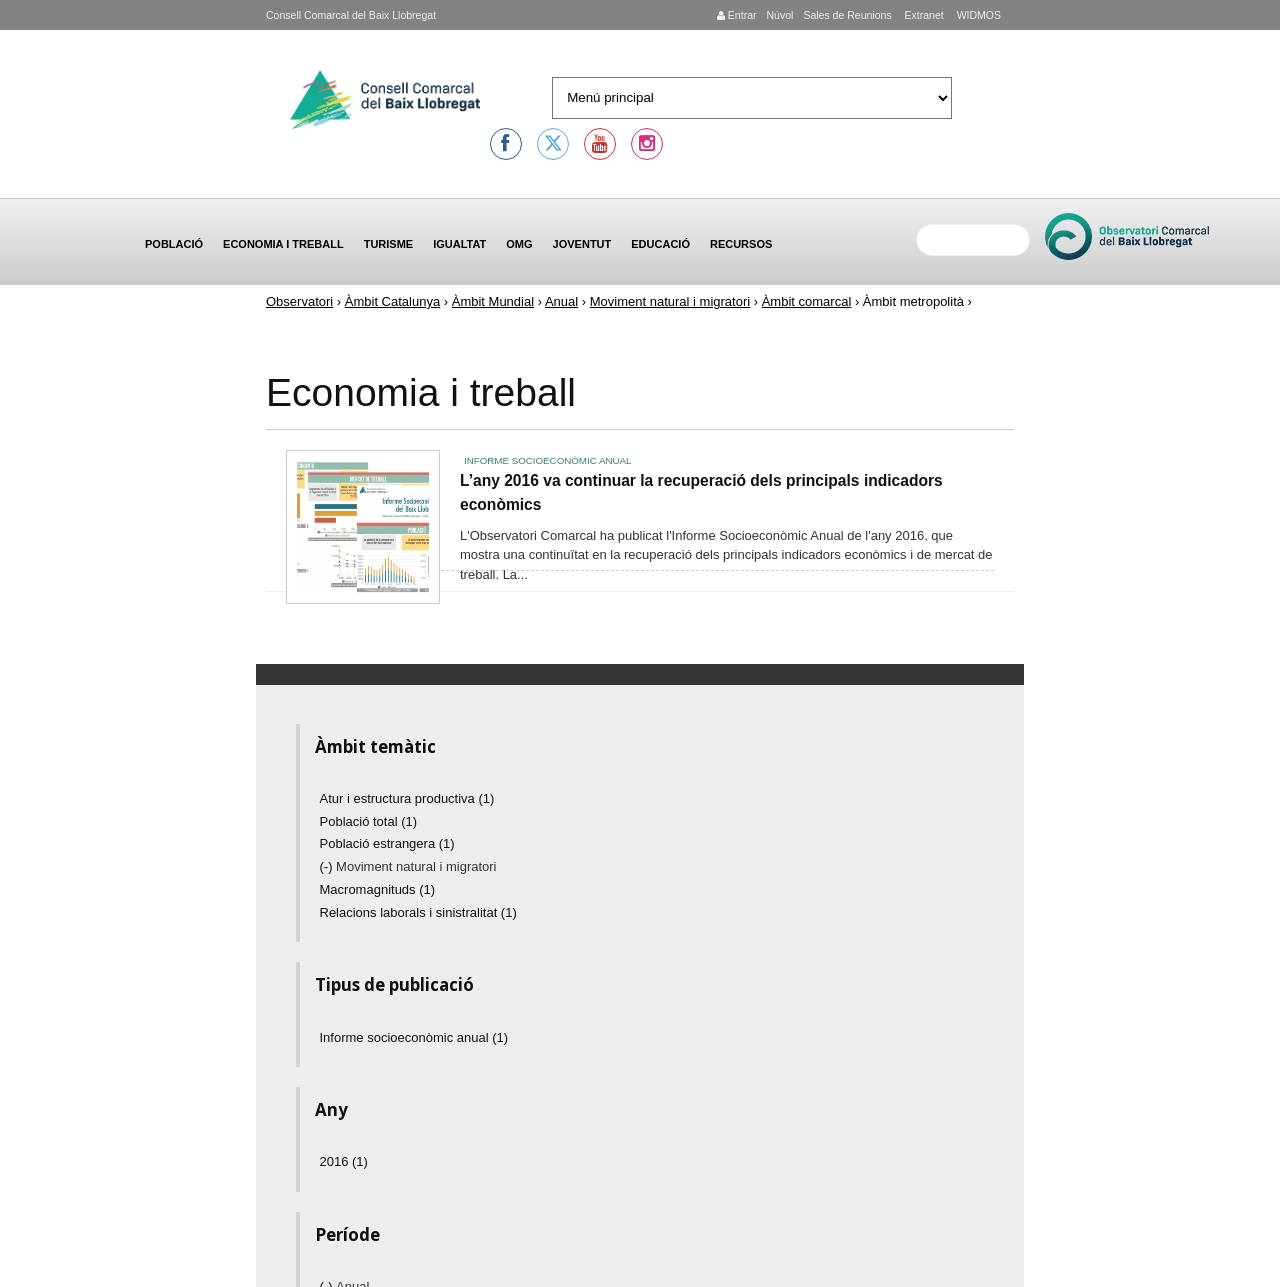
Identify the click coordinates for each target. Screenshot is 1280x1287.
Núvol (779, 15)
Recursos (741, 244)
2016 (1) (344, 1161)
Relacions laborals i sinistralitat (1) (418, 912)
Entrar (737, 15)
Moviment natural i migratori (670, 301)
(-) (328, 866)
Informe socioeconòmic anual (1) (414, 1037)
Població (174, 244)
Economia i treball (283, 244)
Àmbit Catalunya (392, 301)
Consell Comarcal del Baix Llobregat (351, 15)
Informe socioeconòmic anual (547, 460)
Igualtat (459, 244)
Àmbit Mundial (493, 301)
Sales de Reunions (847, 15)
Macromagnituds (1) (378, 889)
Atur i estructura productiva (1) (407, 798)
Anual (561, 301)
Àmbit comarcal (807, 301)
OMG (519, 244)
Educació (660, 244)
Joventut (582, 244)
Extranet (923, 15)
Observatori (299, 301)
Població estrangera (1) (387, 843)
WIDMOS (977, 15)
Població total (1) (369, 821)
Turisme (389, 244)
